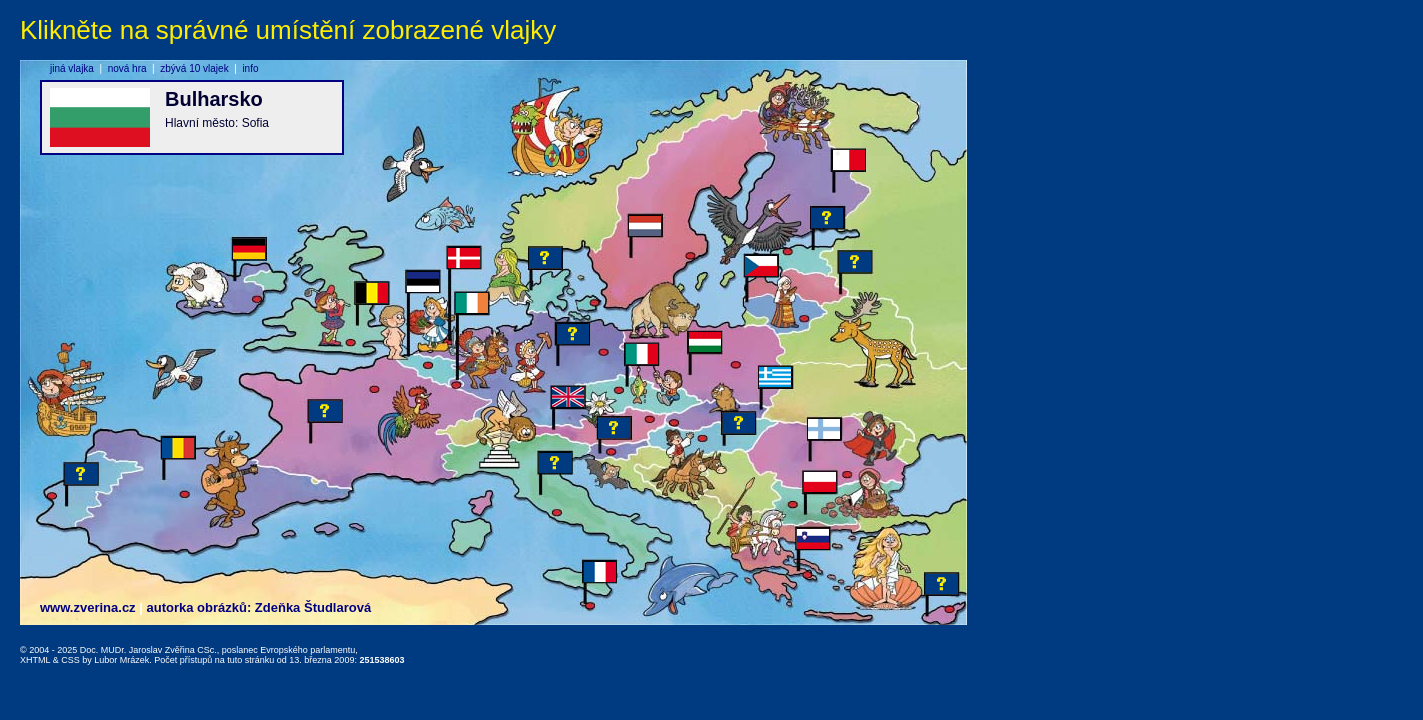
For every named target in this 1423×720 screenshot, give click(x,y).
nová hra (127, 68)
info (250, 68)
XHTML (35, 660)
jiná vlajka (72, 68)
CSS (70, 660)
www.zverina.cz (88, 607)
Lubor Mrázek (121, 660)
